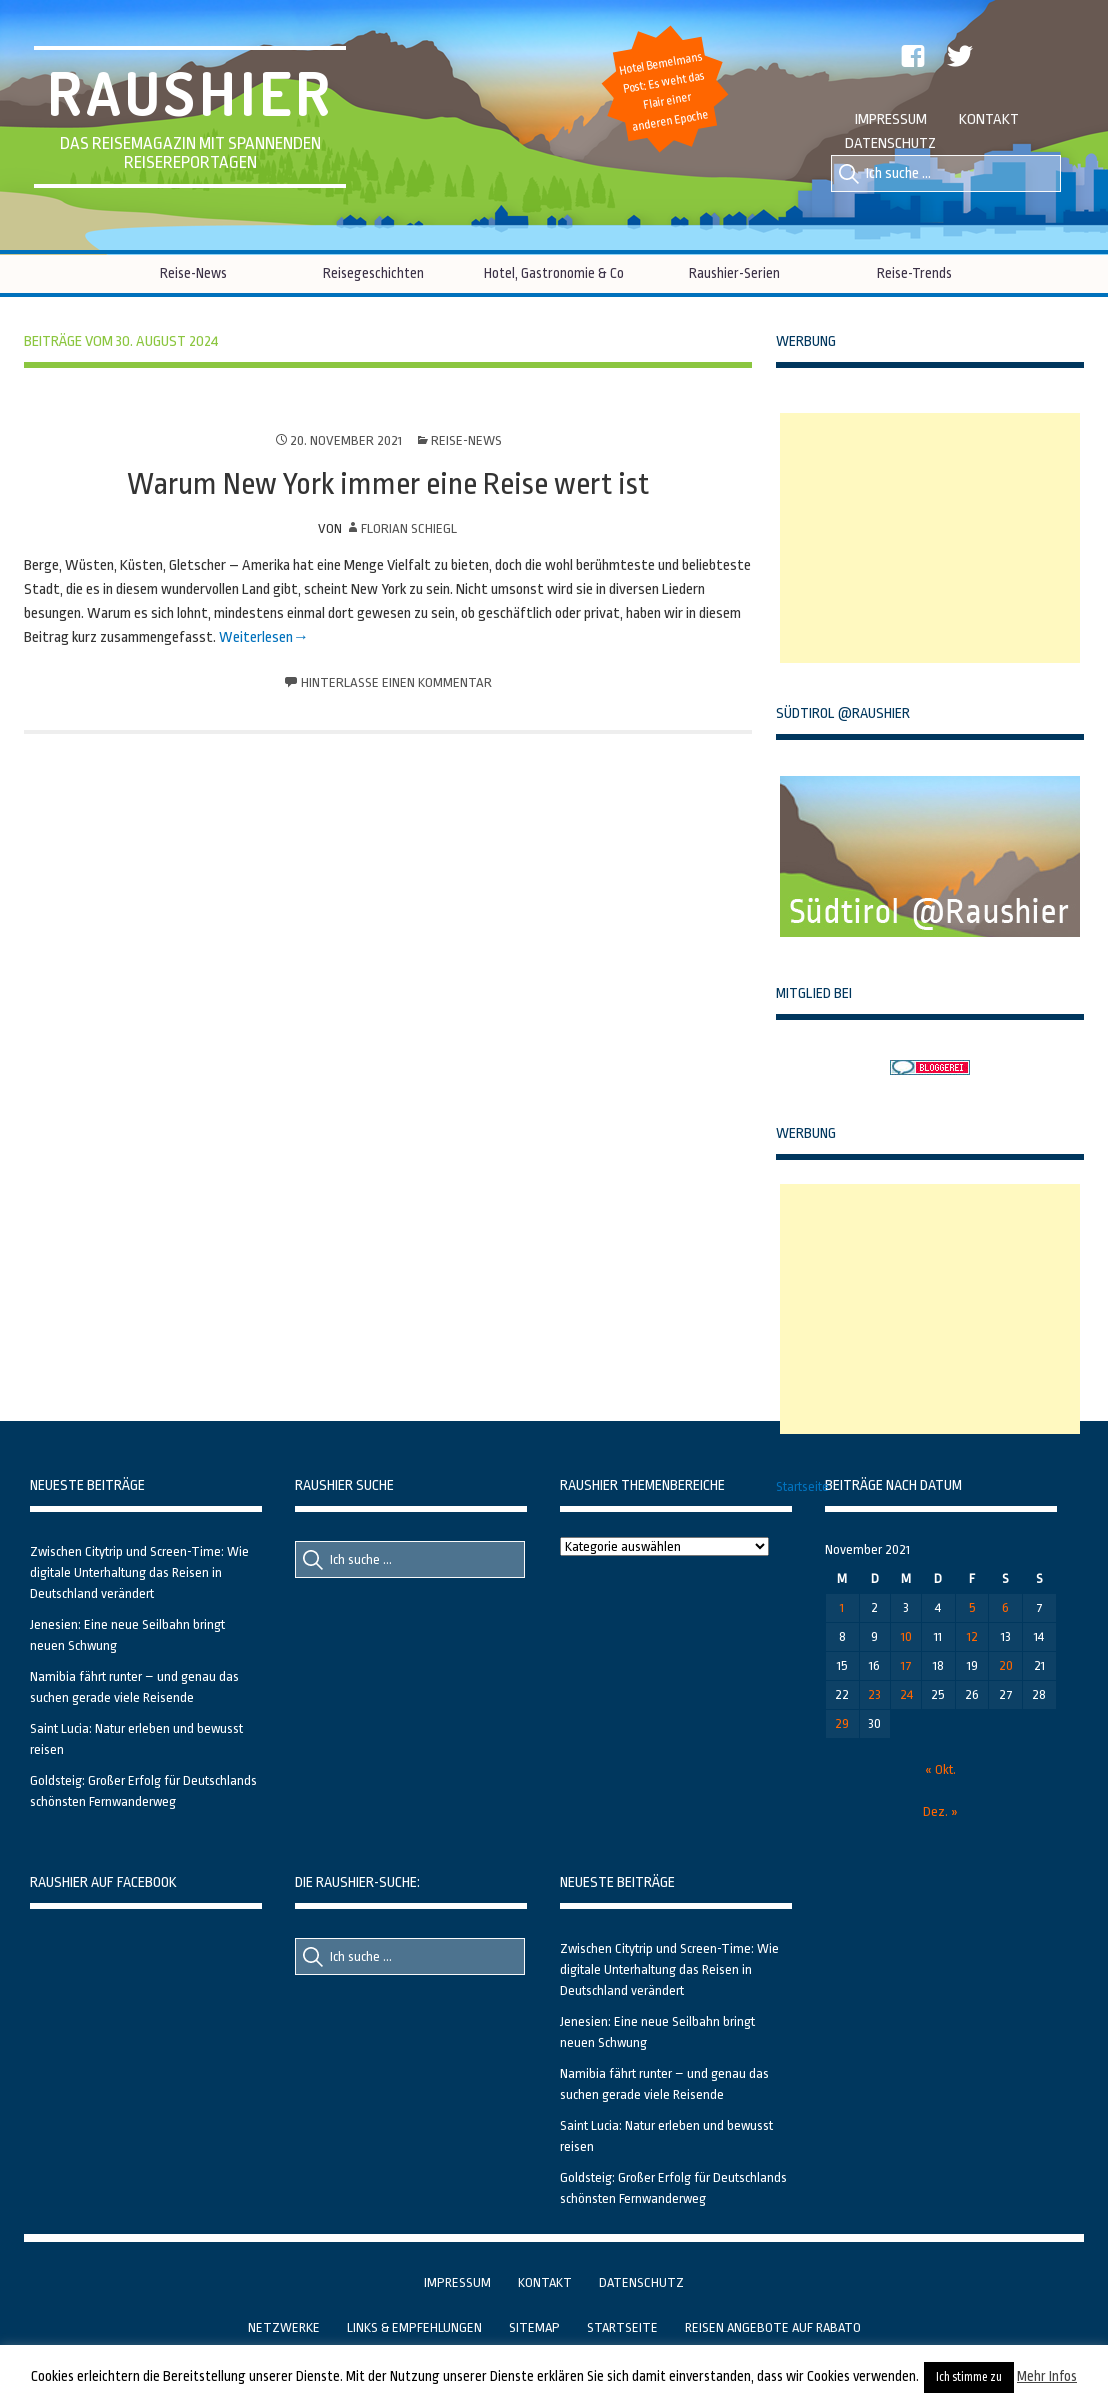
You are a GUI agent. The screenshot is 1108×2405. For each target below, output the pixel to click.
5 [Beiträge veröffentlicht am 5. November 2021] (972, 1607)
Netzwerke (284, 2327)
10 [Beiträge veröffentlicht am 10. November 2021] (906, 1636)
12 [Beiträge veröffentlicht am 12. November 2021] (972, 1636)
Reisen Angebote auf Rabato (773, 2327)
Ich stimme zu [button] (969, 2377)
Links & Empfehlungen (414, 2327)
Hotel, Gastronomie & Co (554, 273)
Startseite (802, 1486)
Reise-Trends (914, 273)
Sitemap (534, 2327)
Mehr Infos (1047, 2376)
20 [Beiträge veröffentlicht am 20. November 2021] (1006, 1665)
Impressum (891, 119)
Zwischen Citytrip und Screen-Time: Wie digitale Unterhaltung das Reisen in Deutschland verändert (139, 1572)
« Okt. (940, 1769)
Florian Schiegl (409, 528)
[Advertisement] (930, 538)
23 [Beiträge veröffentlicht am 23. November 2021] (874, 1694)
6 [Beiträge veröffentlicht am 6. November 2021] (1005, 1607)
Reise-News (193, 273)
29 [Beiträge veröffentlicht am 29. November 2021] (842, 1723)
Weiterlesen (256, 637)
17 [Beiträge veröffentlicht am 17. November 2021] (906, 1665)
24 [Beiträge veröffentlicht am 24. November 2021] (906, 1694)
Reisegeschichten (373, 273)
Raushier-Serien (734, 273)
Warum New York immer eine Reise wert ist (388, 484)
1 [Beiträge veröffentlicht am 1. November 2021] (842, 1607)
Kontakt (989, 119)
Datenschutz (890, 143)
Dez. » (940, 1811)
